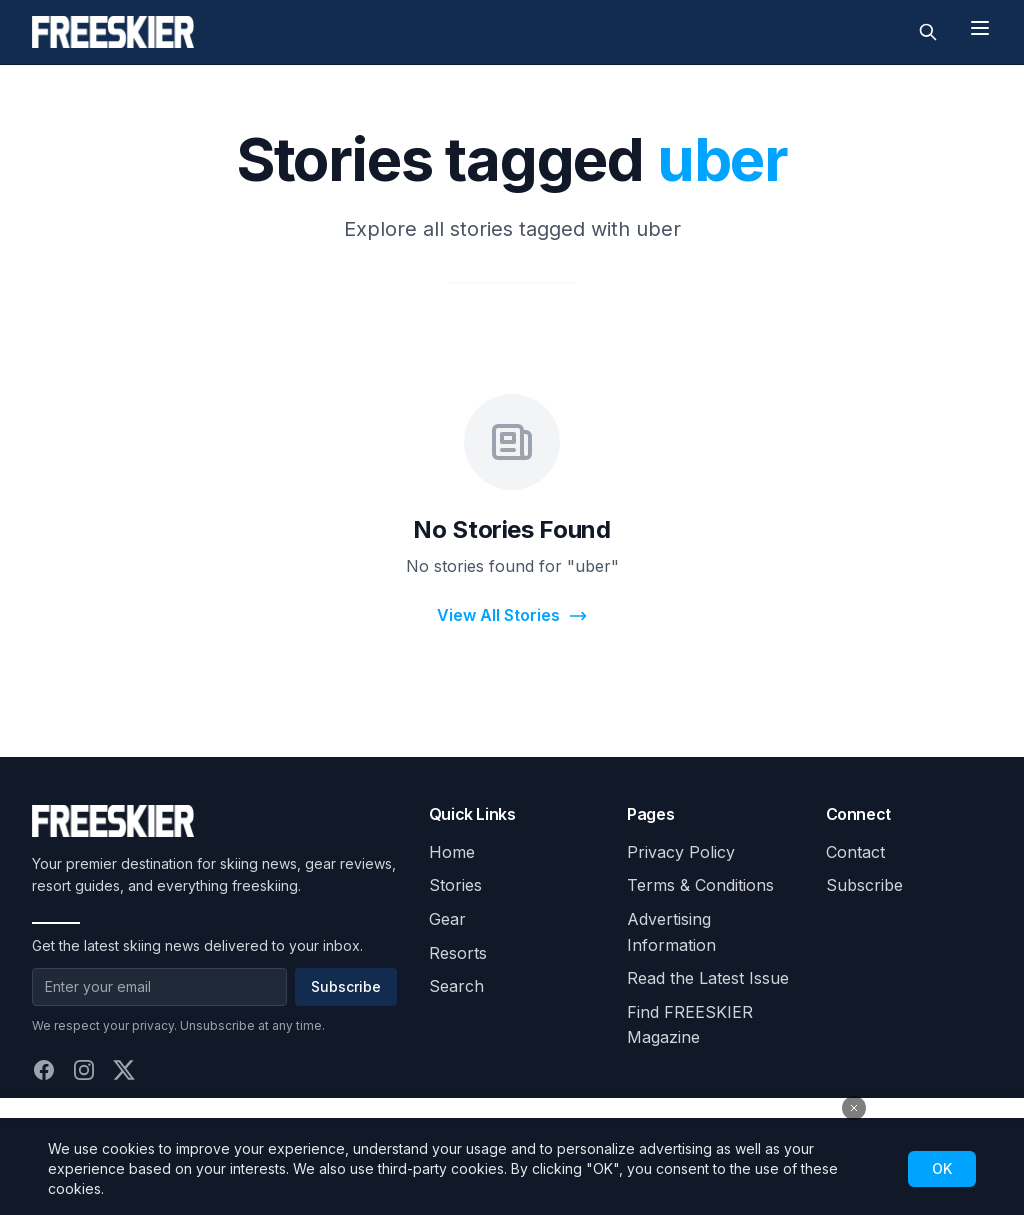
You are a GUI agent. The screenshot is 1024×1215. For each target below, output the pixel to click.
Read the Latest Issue (708, 978)
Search (456, 986)
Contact (855, 852)
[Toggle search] (928, 32)
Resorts (458, 953)
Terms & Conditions (700, 885)
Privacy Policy (681, 852)
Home (452, 852)
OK (942, 1168)
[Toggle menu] (980, 28)
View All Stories (512, 615)
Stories (455, 885)
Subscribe (346, 986)
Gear (447, 919)
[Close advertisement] (854, 1108)
